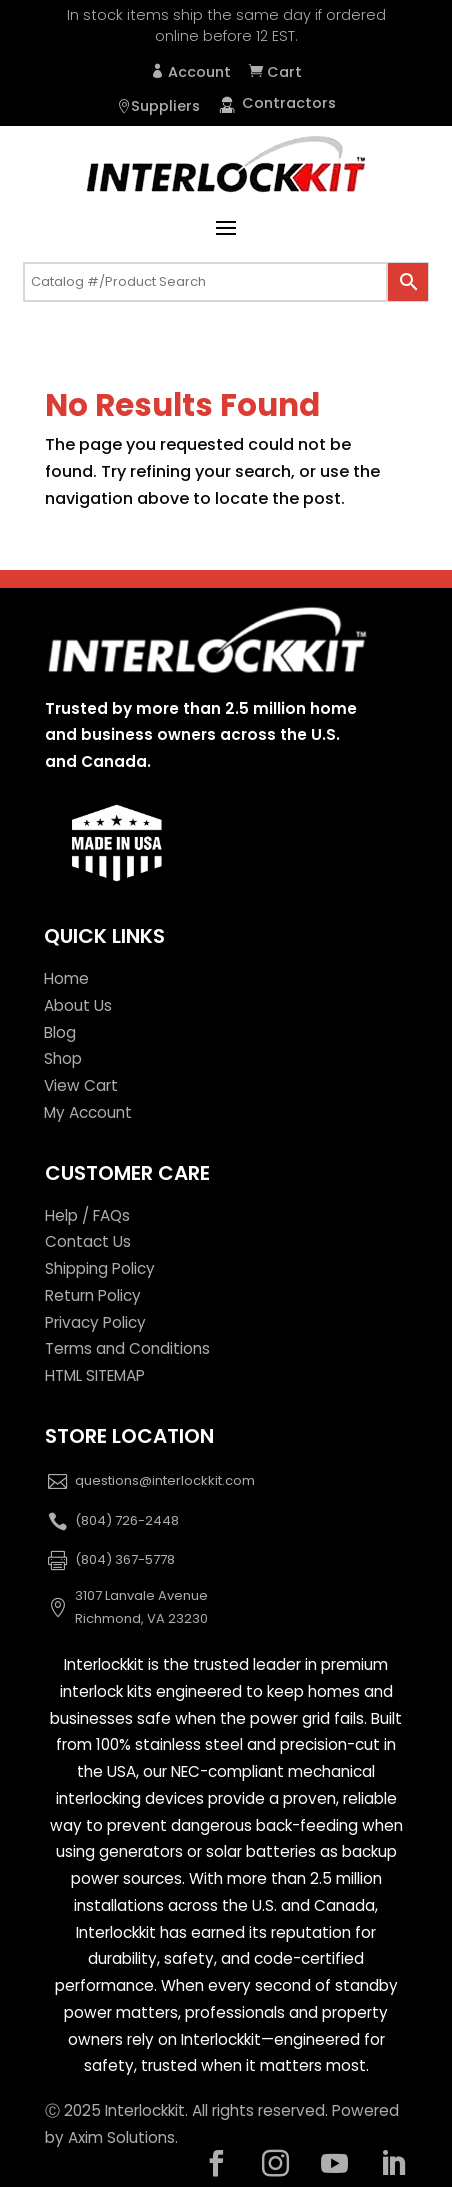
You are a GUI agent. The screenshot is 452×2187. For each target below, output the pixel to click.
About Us (78, 1005)
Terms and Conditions (127, 1348)
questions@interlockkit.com (165, 1480)
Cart (282, 72)
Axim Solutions (121, 2137)
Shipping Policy (100, 1268)
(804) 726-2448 (127, 1520)
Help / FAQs (87, 1215)
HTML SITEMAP (95, 1375)
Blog (60, 1032)
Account (197, 72)
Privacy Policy (95, 1322)
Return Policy (93, 1295)
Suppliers (165, 106)
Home (66, 978)
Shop (63, 1058)
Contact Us (88, 1241)
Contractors (277, 103)
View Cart (81, 1085)
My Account (88, 1112)
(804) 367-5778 (125, 1559)
